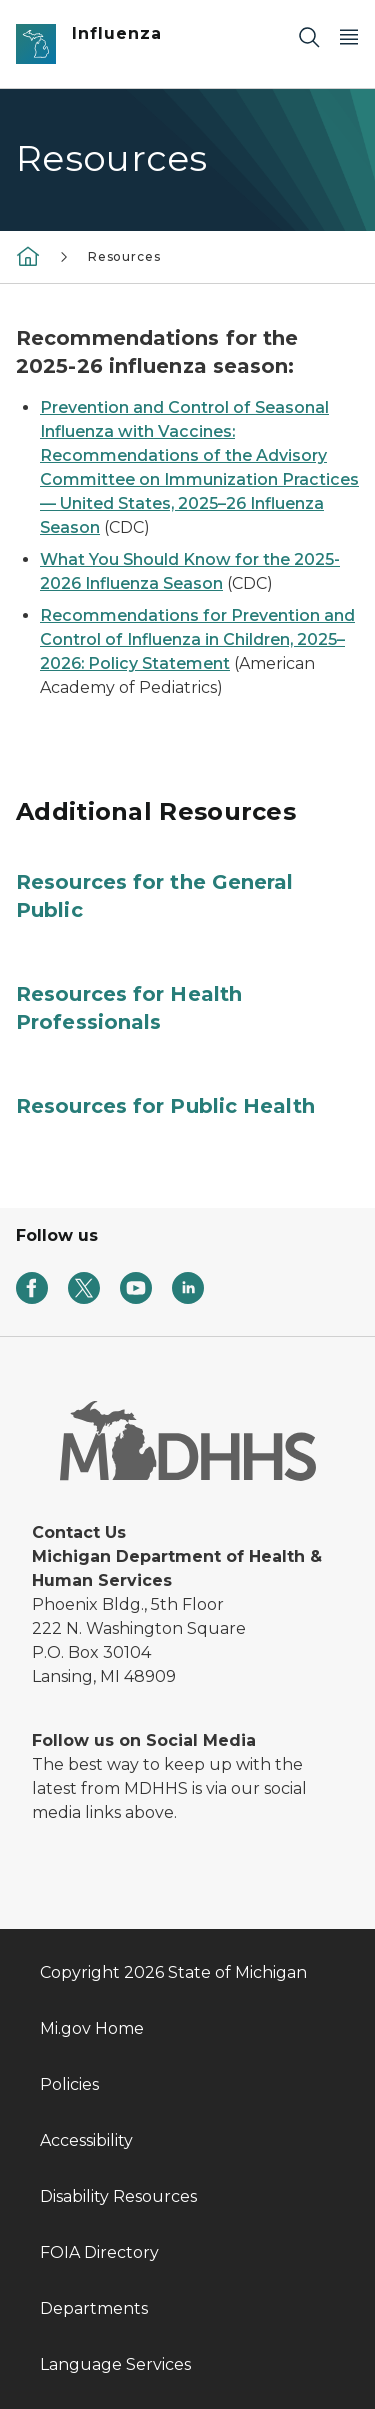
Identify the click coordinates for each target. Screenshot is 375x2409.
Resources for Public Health (165, 1106)
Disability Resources (118, 2196)
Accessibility (86, 2140)
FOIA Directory (99, 2252)
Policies (69, 2084)
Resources (124, 256)
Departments (94, 2308)
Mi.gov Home (92, 2028)
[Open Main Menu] (349, 36)
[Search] (309, 36)
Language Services (115, 2364)
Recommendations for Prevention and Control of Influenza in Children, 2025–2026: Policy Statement (197, 639)
